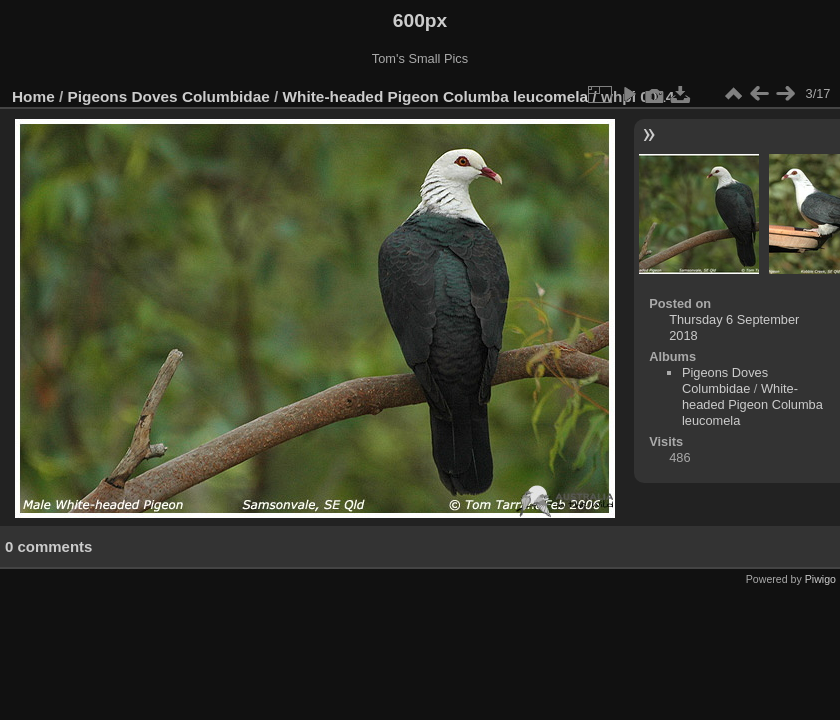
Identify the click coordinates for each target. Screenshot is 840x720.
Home (33, 96)
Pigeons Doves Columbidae (169, 96)
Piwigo (820, 579)
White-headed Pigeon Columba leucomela (436, 96)
